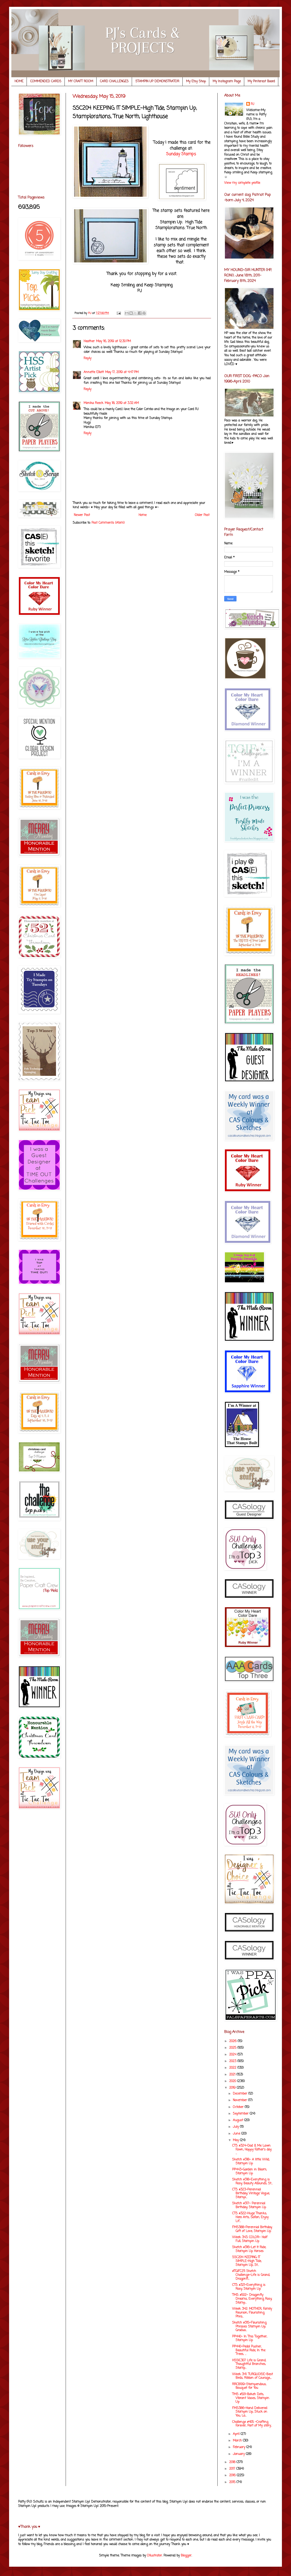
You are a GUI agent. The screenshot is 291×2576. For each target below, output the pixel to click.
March (238, 2440)
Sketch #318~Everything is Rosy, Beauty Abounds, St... (252, 2181)
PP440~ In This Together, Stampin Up (249, 2338)
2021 (232, 2074)
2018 (232, 2462)
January (239, 2454)
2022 (233, 2067)
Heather (89, 341)
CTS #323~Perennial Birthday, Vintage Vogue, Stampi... (251, 2193)
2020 (233, 2081)
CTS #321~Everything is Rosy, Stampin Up (248, 2287)
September (241, 2113)
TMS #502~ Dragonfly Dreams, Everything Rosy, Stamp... (252, 2299)
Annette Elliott (94, 372)
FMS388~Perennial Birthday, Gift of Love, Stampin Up (252, 2229)
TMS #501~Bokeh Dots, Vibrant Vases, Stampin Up (250, 2398)
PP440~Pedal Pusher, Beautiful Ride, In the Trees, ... (248, 2350)
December (240, 2093)
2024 (233, 2054)
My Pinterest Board (261, 81)
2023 (233, 2061)
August (238, 2120)
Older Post (202, 515)
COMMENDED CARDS (45, 81)
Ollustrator (154, 2555)
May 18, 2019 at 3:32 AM (122, 403)
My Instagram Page (227, 81)
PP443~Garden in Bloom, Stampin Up (249, 2171)
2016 (233, 2475)
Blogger (186, 2555)
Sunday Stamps (181, 154)
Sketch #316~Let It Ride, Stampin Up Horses (249, 2249)
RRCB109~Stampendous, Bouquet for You (249, 2386)
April (237, 2434)
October (239, 2107)
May (236, 2140)
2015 (232, 2482)
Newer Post (82, 515)
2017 (232, 2468)
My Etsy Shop (196, 81)
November (240, 2100)
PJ (252, 104)
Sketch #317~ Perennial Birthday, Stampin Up (249, 2205)
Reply (87, 358)
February (239, 2447)
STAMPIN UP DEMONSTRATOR (157, 81)
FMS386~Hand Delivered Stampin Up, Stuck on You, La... (249, 2412)
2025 (233, 2047)
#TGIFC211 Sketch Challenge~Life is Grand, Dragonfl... (251, 2275)
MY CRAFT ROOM (80, 81)
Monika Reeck (93, 403)
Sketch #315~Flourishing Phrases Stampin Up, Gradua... (249, 2326)
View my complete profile (242, 183)
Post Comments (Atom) (108, 523)
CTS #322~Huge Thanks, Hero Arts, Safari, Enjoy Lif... (250, 2217)
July (236, 2127)
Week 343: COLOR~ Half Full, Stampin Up (249, 2239)
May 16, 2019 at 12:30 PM (113, 341)
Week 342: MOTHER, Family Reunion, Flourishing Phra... (252, 2313)
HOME (19, 81)
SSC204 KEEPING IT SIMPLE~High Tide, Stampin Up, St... (246, 2261)
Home (143, 515)
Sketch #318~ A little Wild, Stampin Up (250, 2161)
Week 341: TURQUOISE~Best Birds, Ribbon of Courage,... (252, 2376)
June (237, 2133)
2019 (233, 2087)
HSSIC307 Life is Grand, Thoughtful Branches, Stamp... (249, 2364)
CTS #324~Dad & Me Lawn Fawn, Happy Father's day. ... (252, 2149)
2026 (233, 2041)
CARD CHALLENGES (114, 81)
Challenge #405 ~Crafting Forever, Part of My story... (252, 2424)
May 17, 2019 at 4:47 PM (122, 372)
